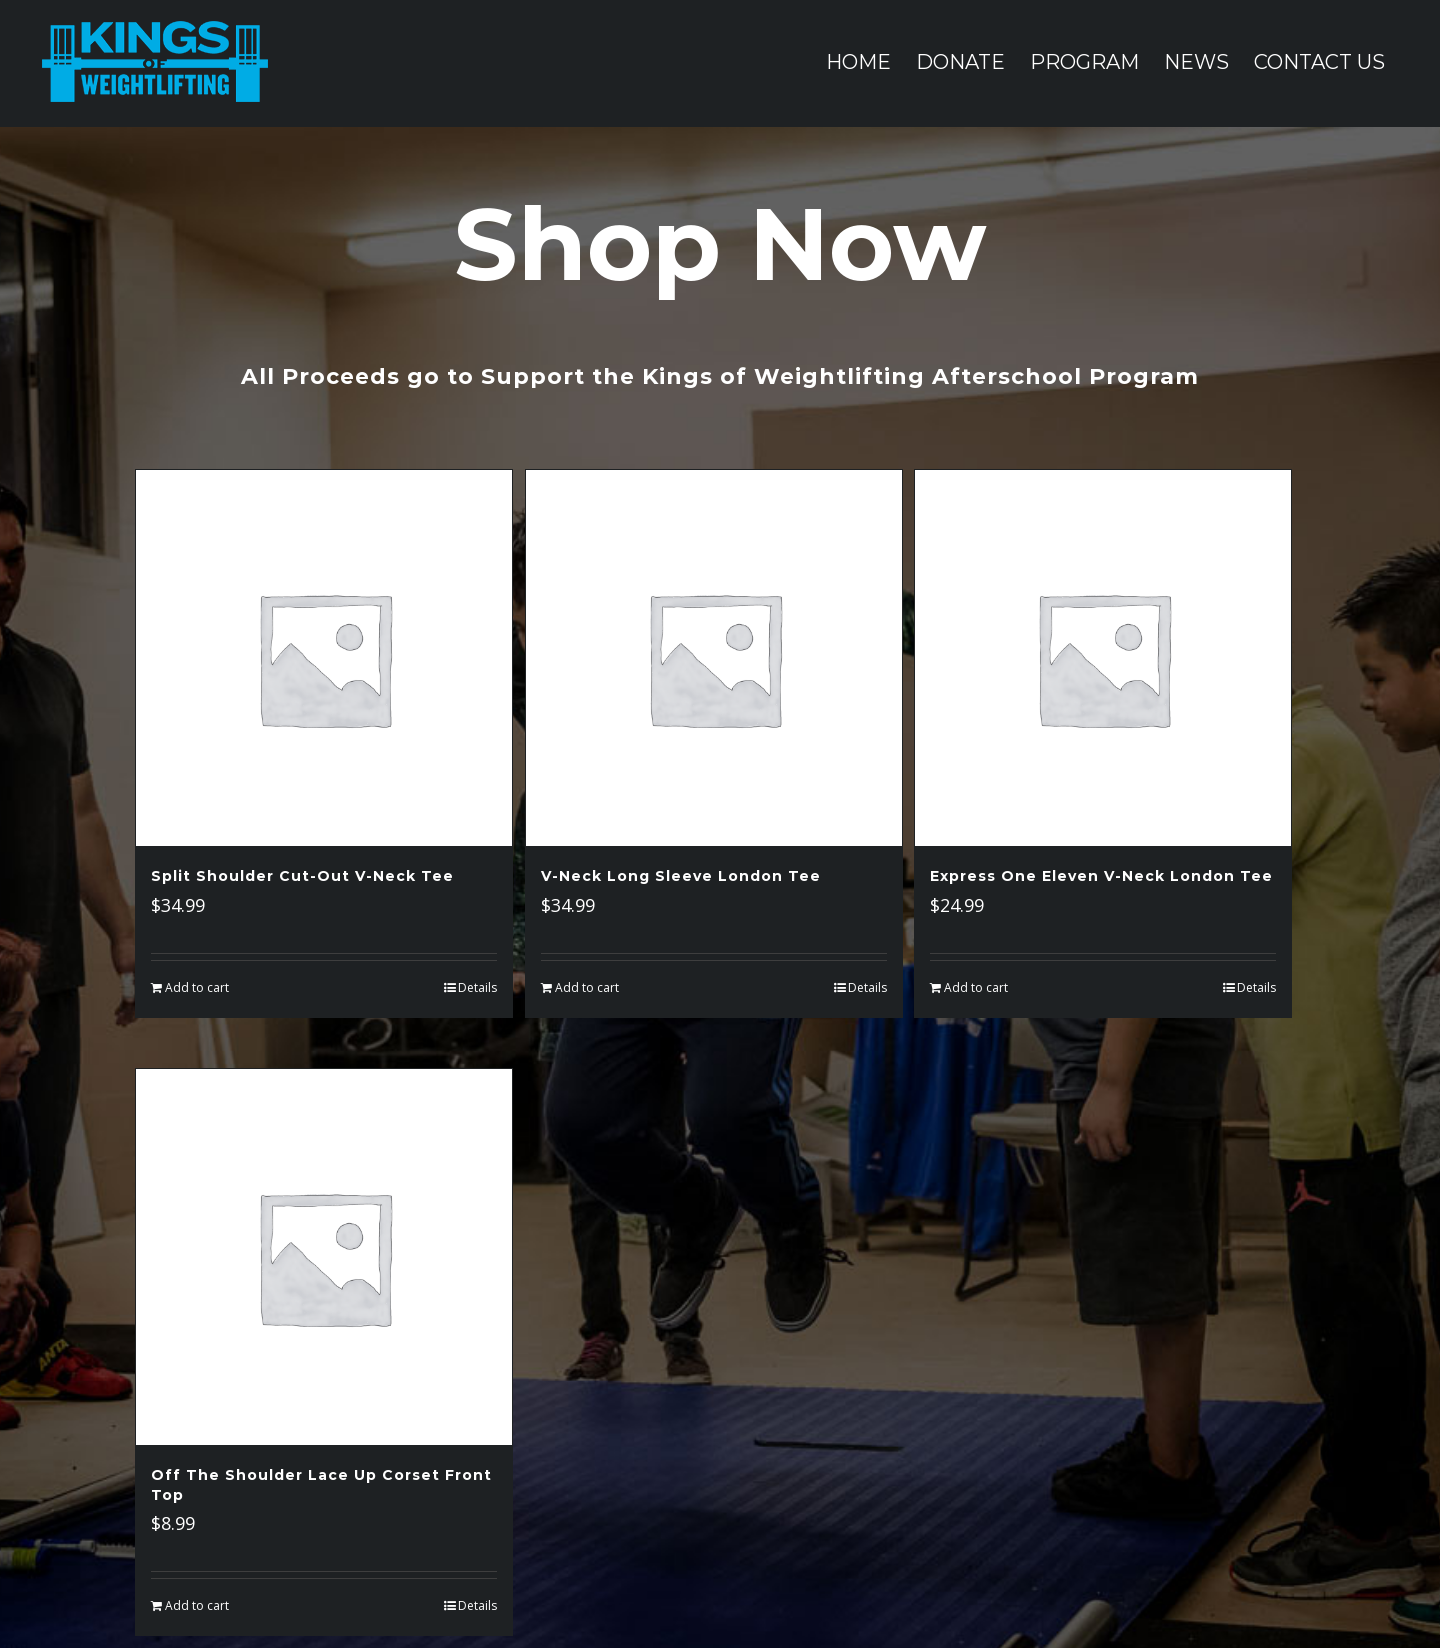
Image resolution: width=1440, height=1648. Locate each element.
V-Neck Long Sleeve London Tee (681, 876)
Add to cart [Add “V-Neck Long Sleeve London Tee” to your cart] (587, 987)
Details (477, 987)
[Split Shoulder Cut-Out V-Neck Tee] (324, 658)
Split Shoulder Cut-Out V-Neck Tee (302, 876)
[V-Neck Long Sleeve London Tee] (714, 658)
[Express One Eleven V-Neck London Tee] (1103, 658)
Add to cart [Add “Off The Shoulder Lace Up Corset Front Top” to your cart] (197, 1605)
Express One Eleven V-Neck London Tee (1101, 876)
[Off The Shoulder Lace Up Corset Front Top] (324, 1257)
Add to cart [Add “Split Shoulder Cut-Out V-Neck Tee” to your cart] (197, 987)
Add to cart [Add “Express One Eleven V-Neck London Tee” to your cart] (976, 987)
